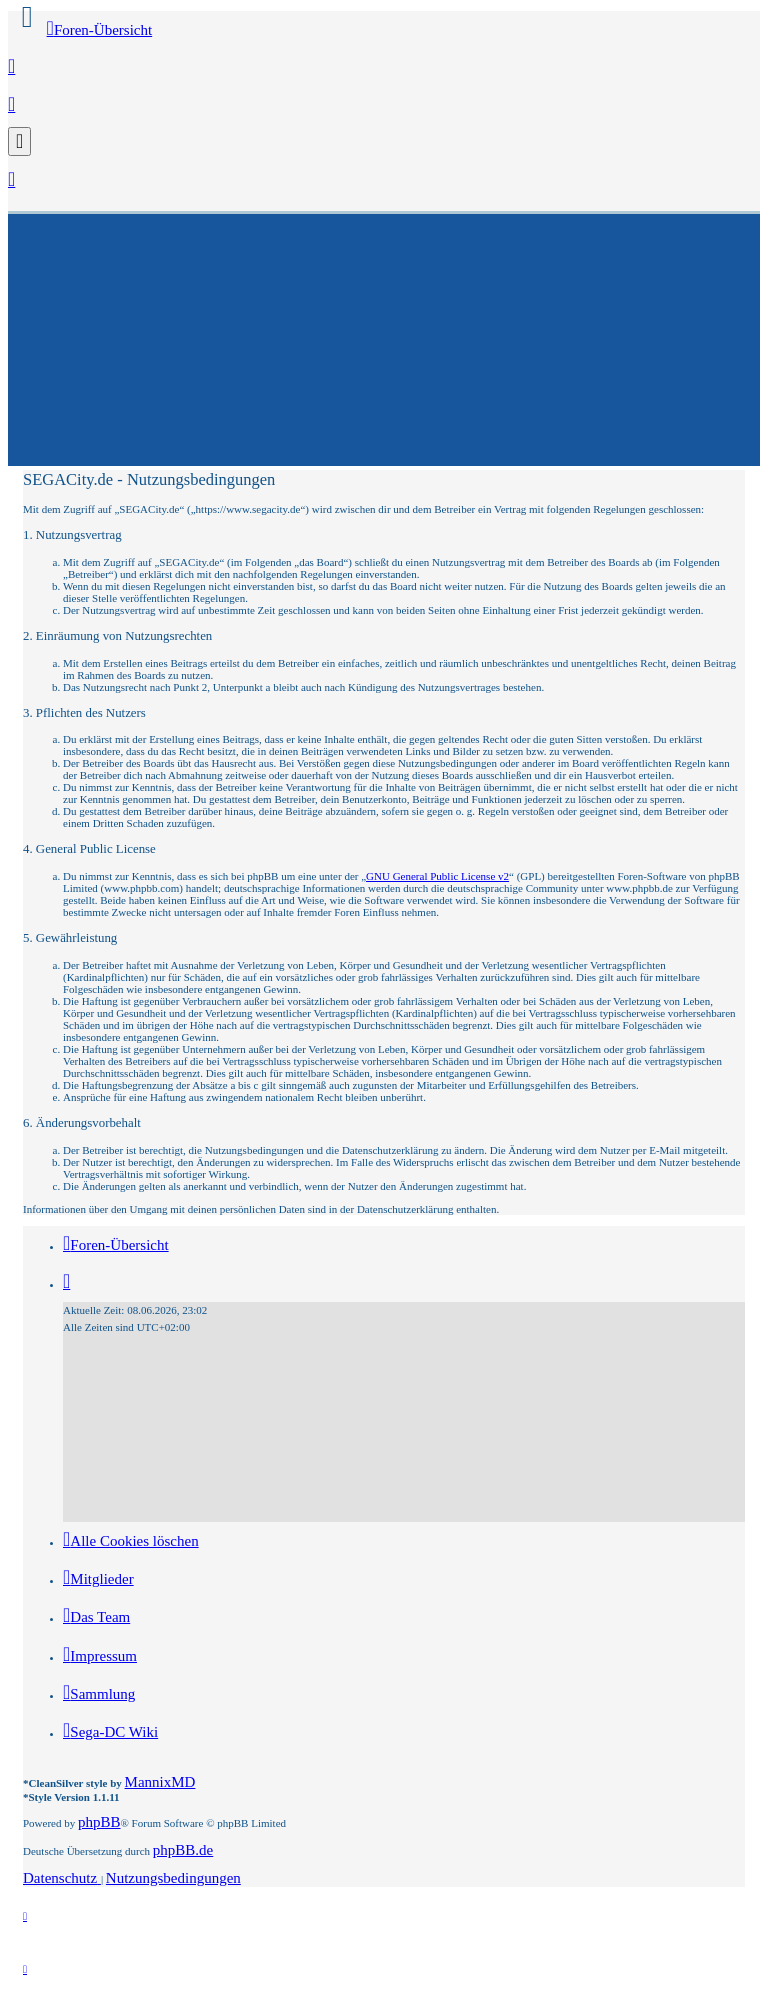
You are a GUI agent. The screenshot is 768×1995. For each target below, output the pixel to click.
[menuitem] (11, 68)
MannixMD (160, 1782)
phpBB (99, 1822)
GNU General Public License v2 (437, 876)
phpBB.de (183, 1850)
